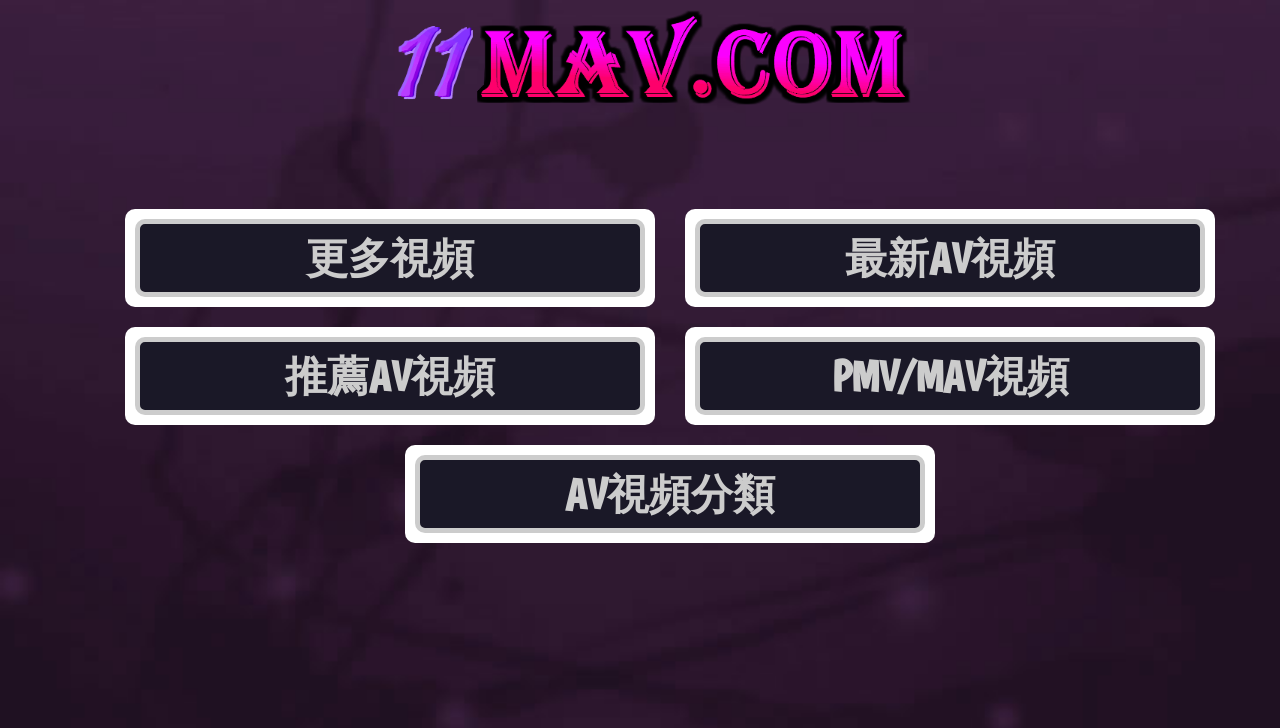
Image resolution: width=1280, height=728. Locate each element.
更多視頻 (390, 258)
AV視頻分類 (670, 494)
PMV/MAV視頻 (950, 376)
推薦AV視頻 (390, 376)
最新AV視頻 (950, 258)
